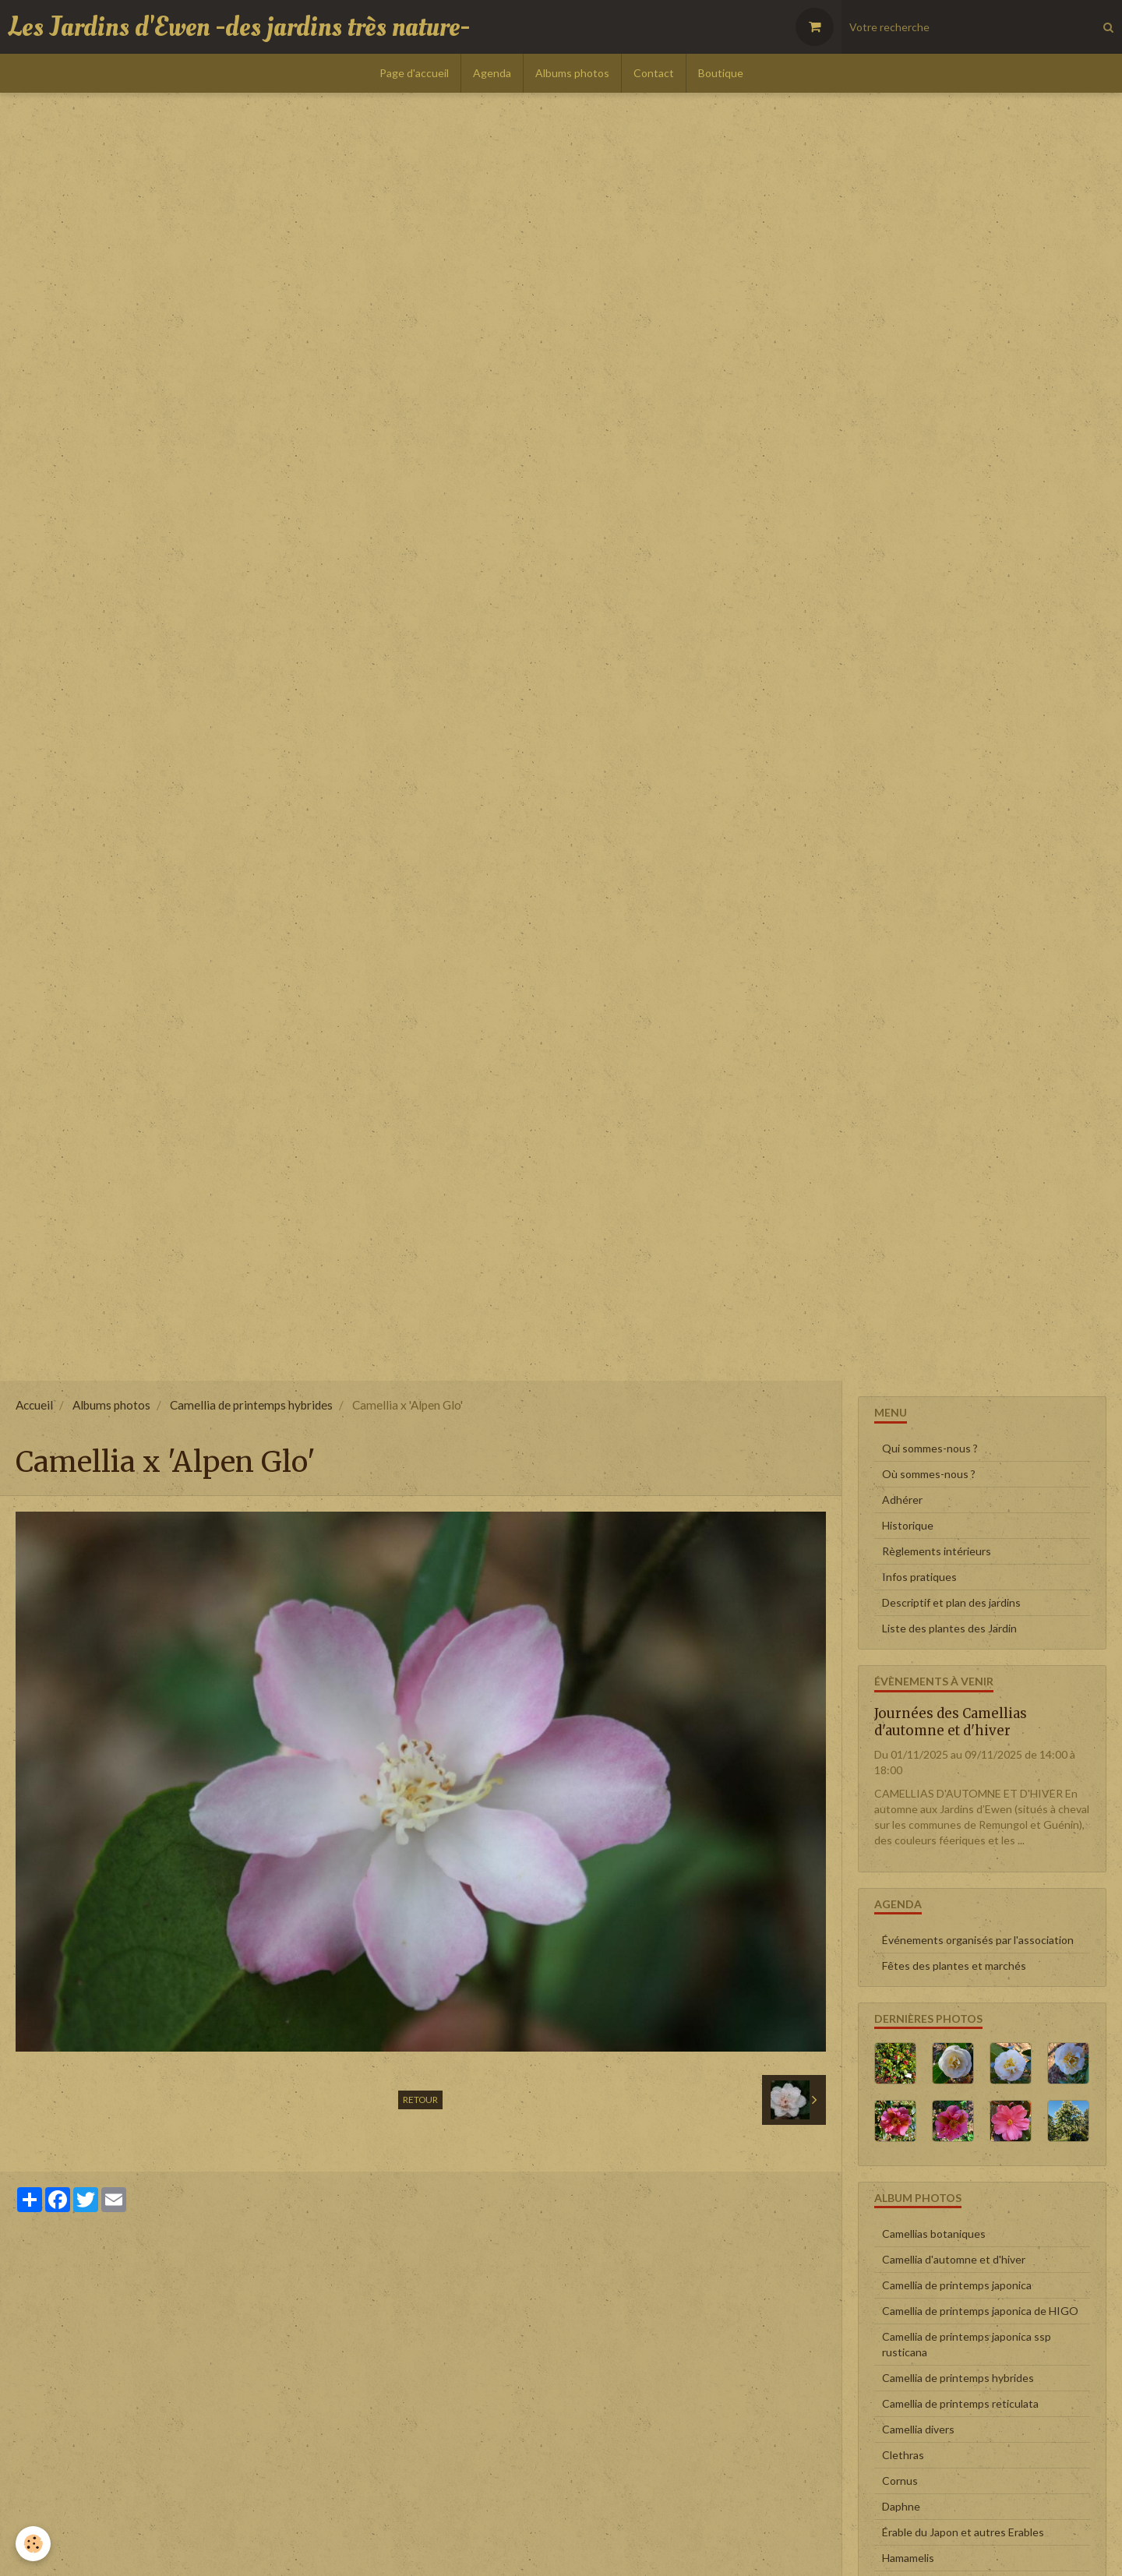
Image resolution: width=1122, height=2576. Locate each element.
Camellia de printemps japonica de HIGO (980, 2310)
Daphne (901, 2506)
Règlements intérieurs (936, 1551)
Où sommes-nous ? (929, 1473)
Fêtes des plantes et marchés (954, 1965)
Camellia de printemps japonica (957, 2285)
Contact (653, 72)
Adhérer (902, 1499)
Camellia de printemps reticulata (960, 2403)
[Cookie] (33, 2543)
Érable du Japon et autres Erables (963, 2532)
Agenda (492, 72)
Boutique (720, 72)
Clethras (903, 2454)
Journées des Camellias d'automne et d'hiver (950, 1722)
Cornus (900, 2480)
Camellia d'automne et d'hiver (953, 2259)
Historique (907, 1525)
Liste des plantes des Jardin (949, 1628)
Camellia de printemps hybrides (251, 1405)
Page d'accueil (414, 72)
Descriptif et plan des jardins (951, 1602)
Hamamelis (908, 2557)
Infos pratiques (919, 1576)
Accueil (34, 1405)
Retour (420, 2099)
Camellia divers (918, 2429)
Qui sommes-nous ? (930, 1448)
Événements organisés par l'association (978, 1939)
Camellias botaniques (934, 2233)
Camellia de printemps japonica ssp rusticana (966, 2344)
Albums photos (572, 72)
